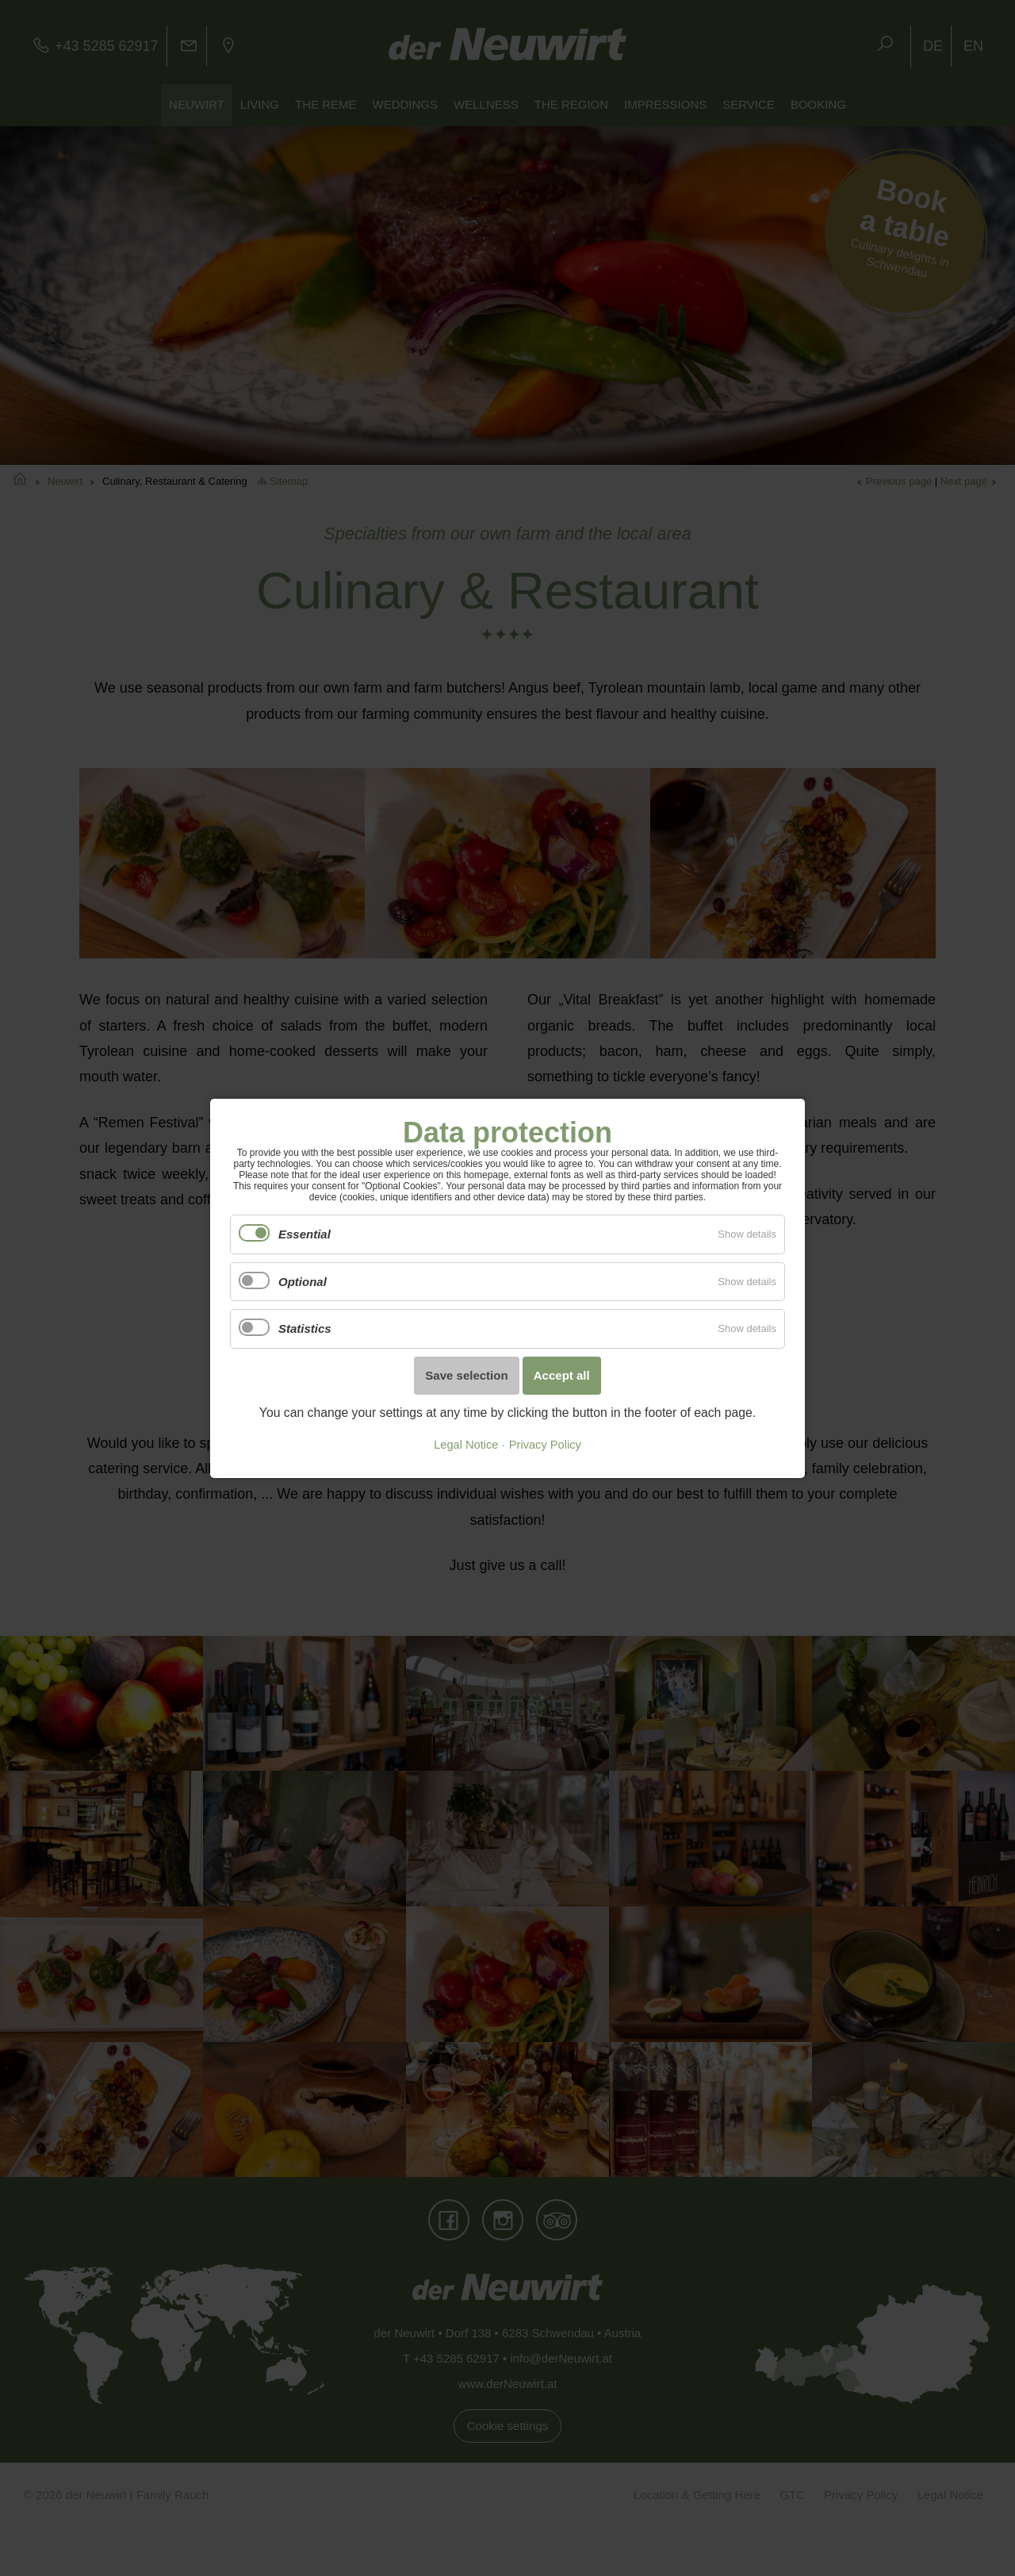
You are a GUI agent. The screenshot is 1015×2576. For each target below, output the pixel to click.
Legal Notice (466, 1444)
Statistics (304, 1328)
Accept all (562, 1375)
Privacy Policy (545, 1444)
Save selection (466, 1375)
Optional (302, 1281)
